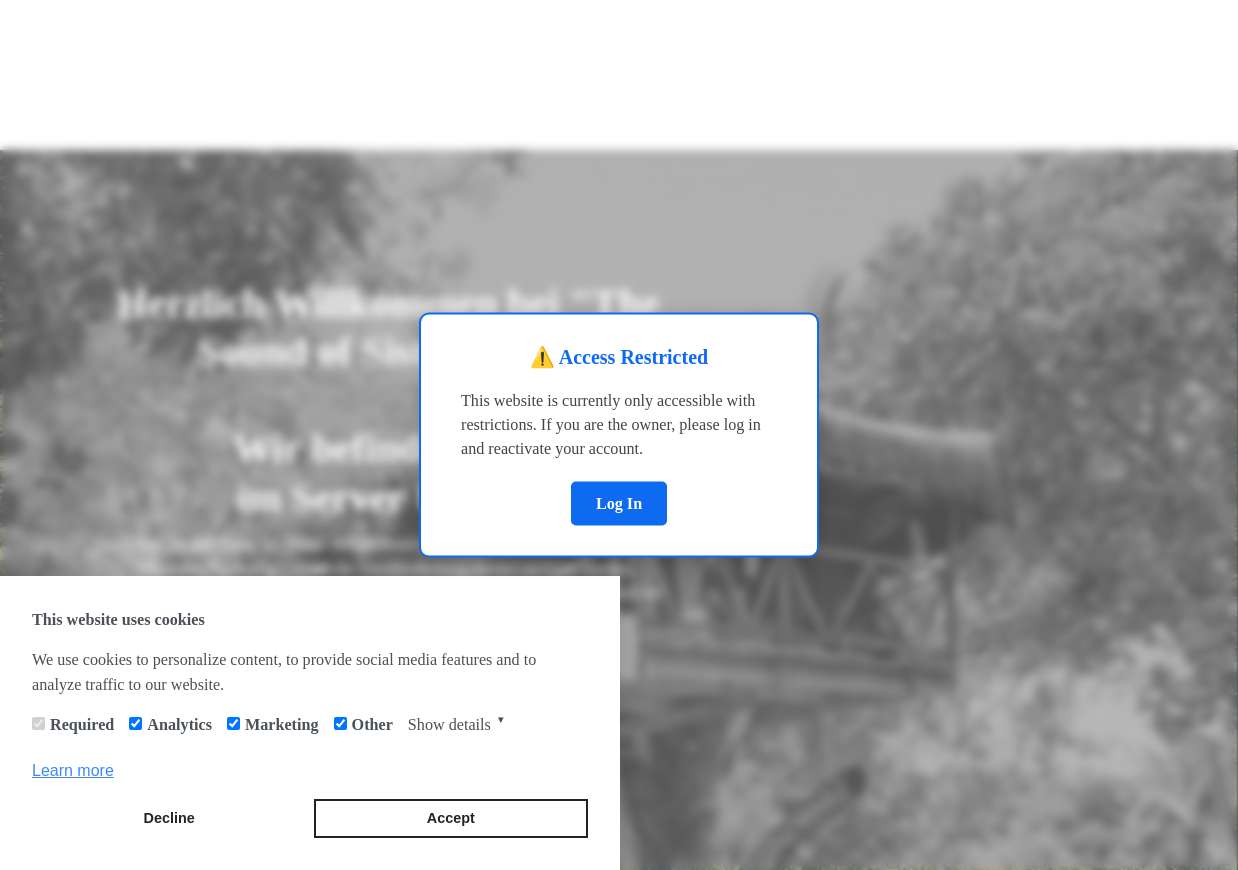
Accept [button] (451, 818)
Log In (619, 502)
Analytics (179, 724)
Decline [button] (169, 818)
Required (82, 724)
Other (372, 724)
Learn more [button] (73, 770)
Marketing (282, 724)
